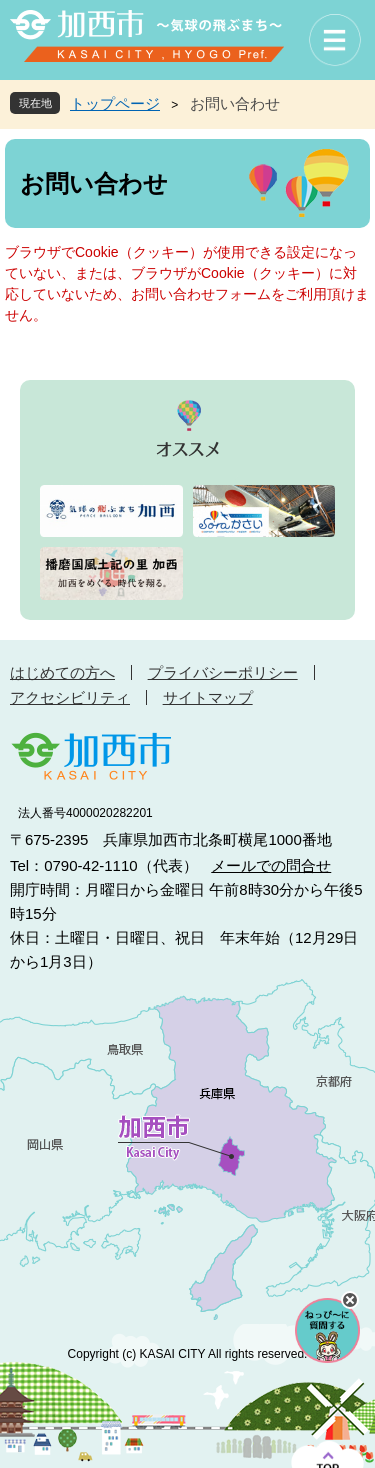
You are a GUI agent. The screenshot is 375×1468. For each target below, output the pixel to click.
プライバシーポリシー (223, 672)
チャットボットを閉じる (350, 1300)
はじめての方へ (62, 672)
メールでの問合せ (271, 865)
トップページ (115, 103)
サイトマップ (208, 697)
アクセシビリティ (70, 697)
